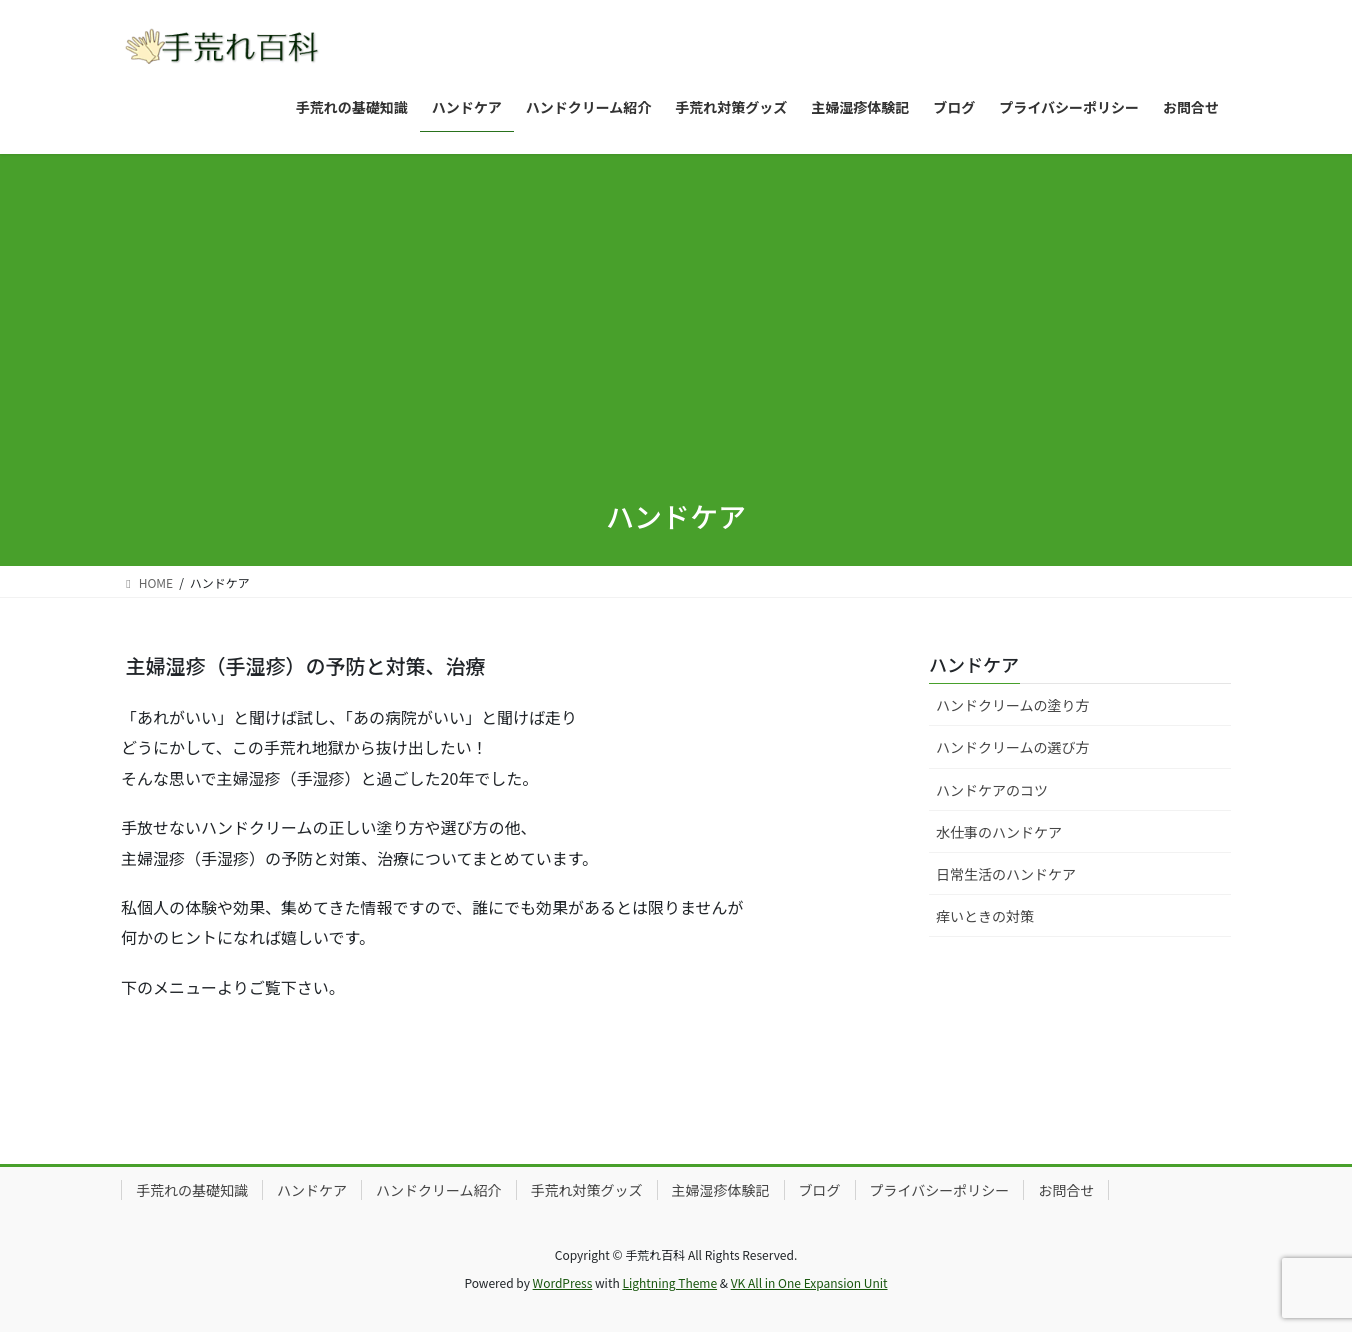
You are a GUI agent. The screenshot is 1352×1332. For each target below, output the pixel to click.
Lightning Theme (669, 1282)
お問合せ (1066, 1190)
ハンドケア (974, 664)
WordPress (563, 1282)
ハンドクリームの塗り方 (1013, 705)
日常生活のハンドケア (1006, 874)
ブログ (820, 1190)
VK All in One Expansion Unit (809, 1282)
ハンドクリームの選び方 (1013, 747)
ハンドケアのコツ (992, 790)
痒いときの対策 (985, 916)
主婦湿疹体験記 (721, 1190)
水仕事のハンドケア (999, 832)
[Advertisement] (676, 328)
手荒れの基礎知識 (192, 1190)
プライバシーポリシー (940, 1190)
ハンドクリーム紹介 (439, 1190)
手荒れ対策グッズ (587, 1190)
